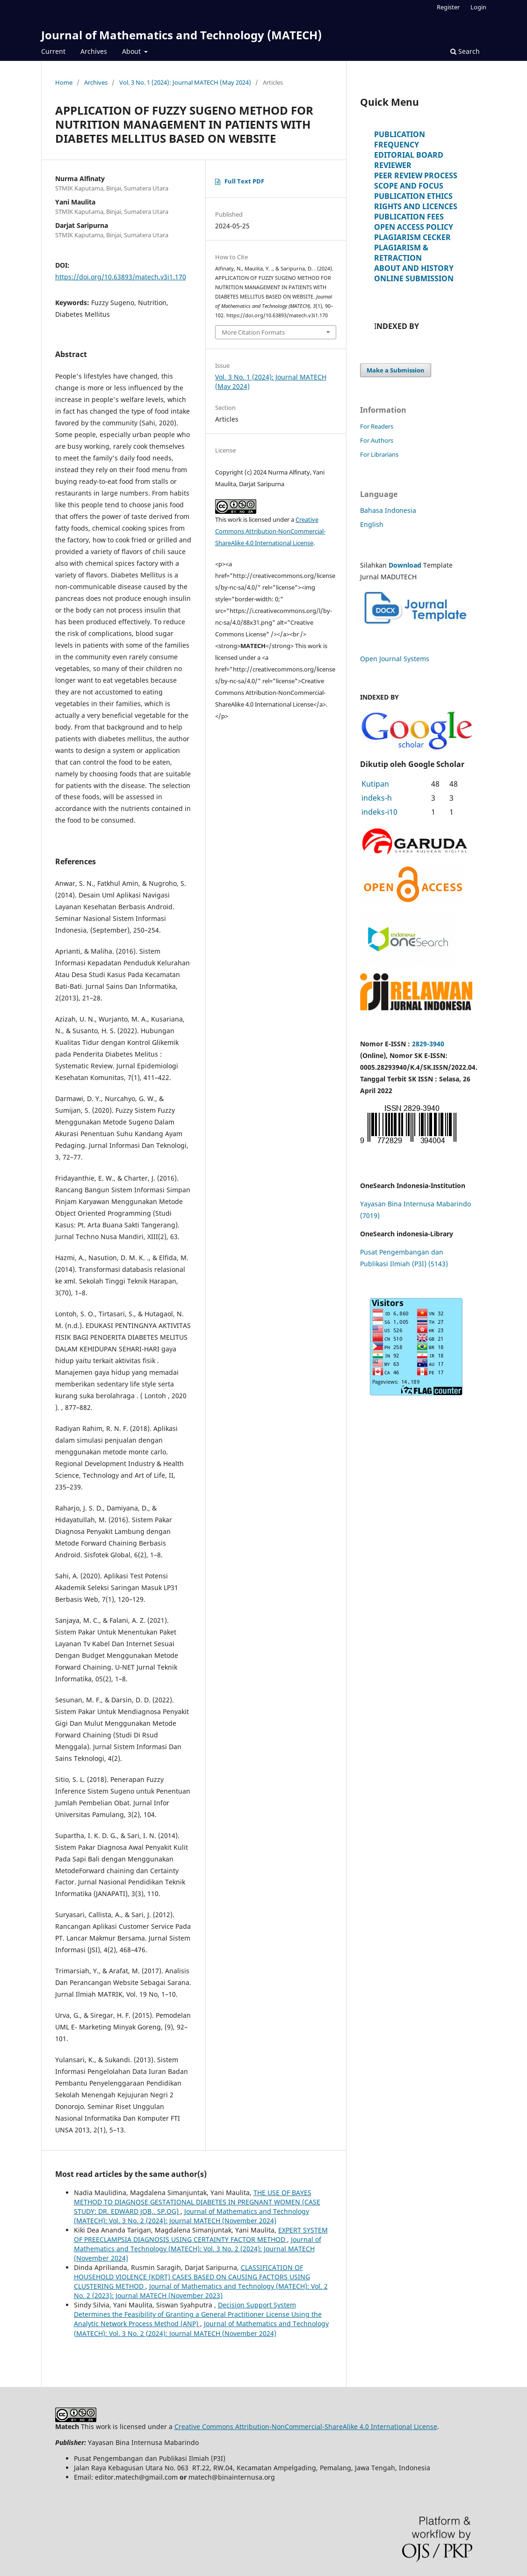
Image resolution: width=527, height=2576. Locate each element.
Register (448, 7)
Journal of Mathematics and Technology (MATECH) (181, 35)
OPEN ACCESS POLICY (413, 227)
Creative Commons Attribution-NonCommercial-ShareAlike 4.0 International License (270, 531)
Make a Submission (396, 370)
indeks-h (376, 798)
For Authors (376, 440)
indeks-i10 (379, 812)
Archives (93, 51)
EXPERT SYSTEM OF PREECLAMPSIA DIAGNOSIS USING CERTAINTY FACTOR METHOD (201, 2235)
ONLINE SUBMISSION (414, 278)
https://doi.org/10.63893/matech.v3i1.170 (120, 276)
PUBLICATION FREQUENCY (399, 139)
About (132, 51)
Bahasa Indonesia (388, 510)
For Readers (376, 426)
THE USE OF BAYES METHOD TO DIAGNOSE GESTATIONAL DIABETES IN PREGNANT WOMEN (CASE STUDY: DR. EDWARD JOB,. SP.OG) (197, 2202)
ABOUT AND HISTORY (414, 268)
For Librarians (379, 454)
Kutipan (375, 784)
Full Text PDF (244, 181)
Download (405, 565)
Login (478, 7)
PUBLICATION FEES (409, 217)
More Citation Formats (253, 332)
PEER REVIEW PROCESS (415, 175)
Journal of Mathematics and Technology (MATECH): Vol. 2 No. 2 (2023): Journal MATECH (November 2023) (201, 2291)
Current (53, 51)
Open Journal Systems (394, 658)
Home (63, 82)
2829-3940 (428, 1043)
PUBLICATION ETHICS (413, 196)
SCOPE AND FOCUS (408, 186)
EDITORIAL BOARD (408, 155)
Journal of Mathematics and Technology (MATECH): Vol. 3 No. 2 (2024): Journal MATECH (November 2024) (191, 2216)
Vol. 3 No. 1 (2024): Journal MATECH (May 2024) (185, 82)
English (371, 524)
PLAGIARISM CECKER (412, 237)
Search (465, 51)
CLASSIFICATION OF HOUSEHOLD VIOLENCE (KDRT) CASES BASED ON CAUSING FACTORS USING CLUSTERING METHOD (192, 2277)
